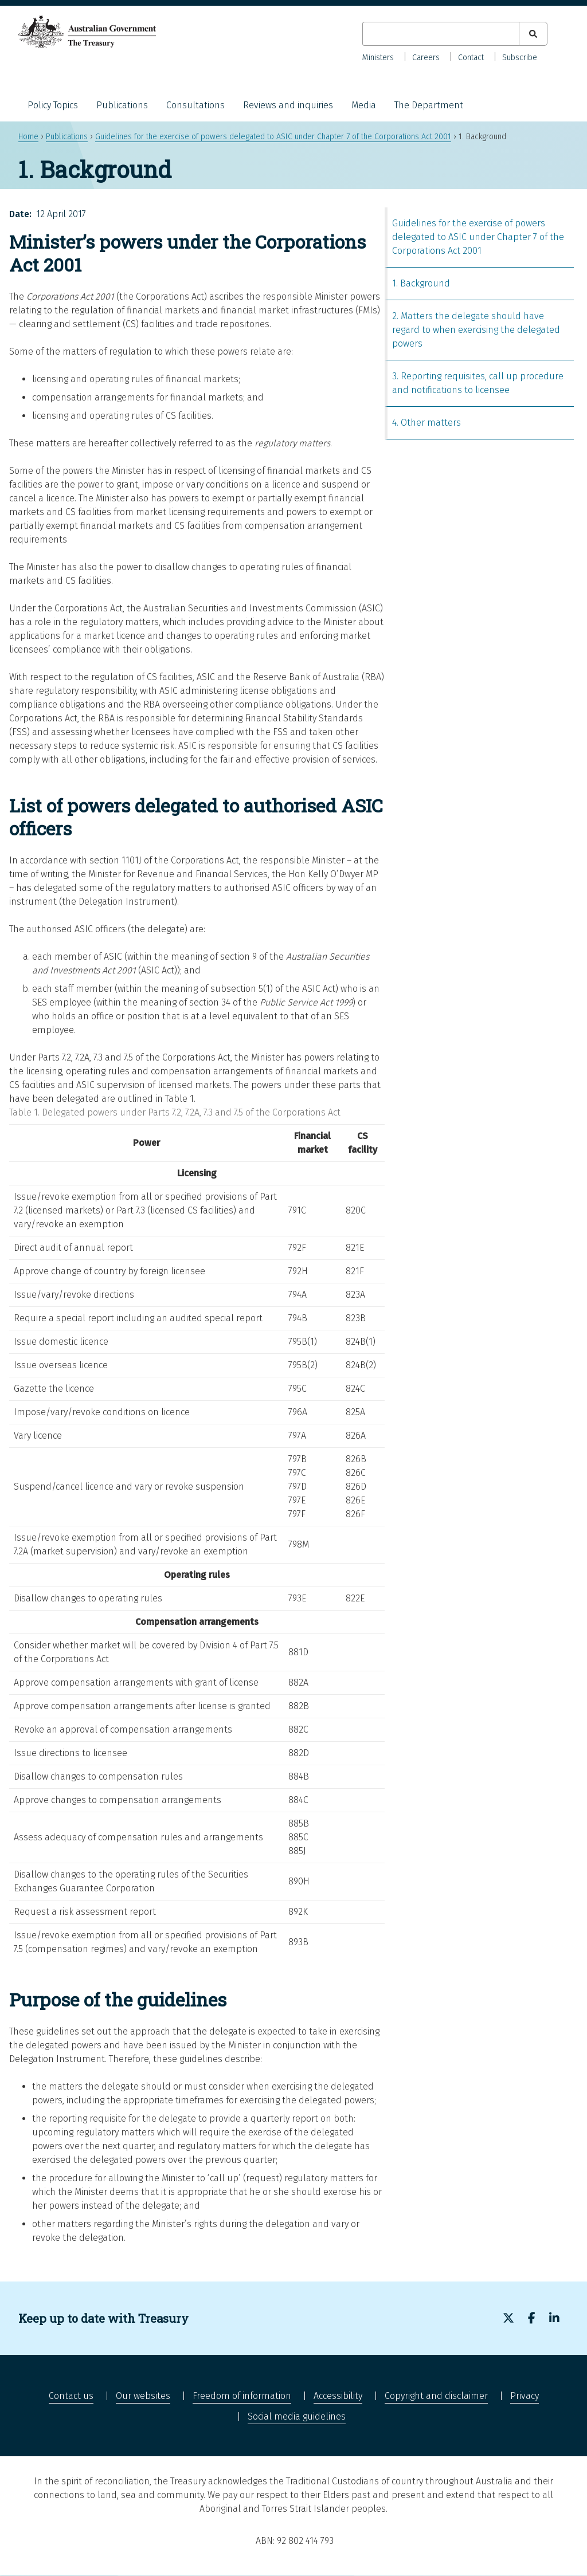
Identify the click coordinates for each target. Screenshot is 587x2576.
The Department (428, 105)
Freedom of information (242, 2395)
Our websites (143, 2395)
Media (363, 105)
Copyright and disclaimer (436, 2395)
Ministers (378, 57)
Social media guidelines (297, 2416)
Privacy (524, 2395)
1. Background (421, 283)
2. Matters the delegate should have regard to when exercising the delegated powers (476, 330)
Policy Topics (53, 105)
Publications (122, 105)
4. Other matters (426, 422)
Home (28, 137)
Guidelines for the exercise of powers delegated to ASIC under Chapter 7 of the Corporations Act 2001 (273, 137)
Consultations (195, 105)
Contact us (71, 2395)
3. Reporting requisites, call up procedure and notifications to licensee (477, 383)
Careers (426, 57)
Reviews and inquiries (288, 105)
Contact (471, 57)
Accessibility (338, 2395)
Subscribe (519, 57)
